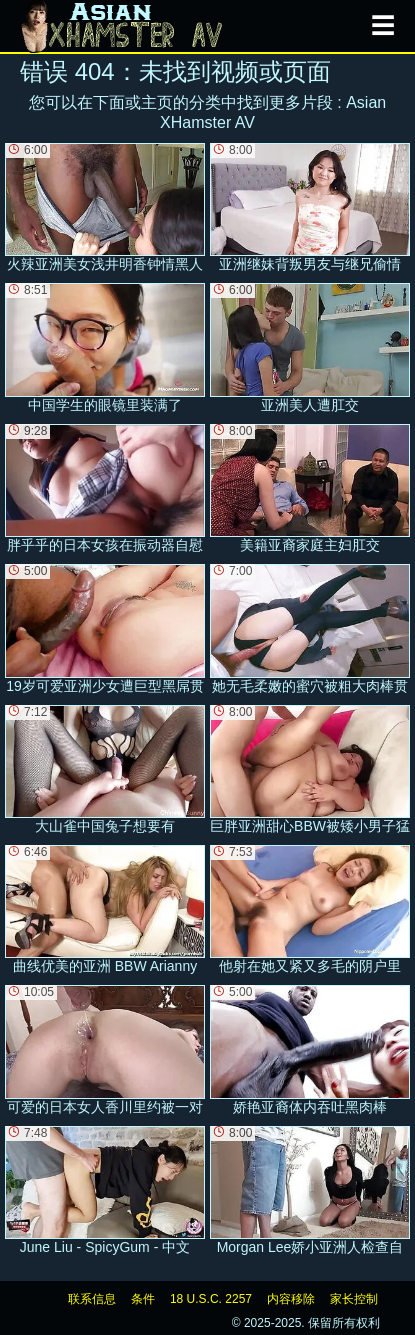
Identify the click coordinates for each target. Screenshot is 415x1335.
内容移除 (291, 1299)
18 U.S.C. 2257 (211, 1299)
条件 (143, 1299)
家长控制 (354, 1299)
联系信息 (92, 1299)
